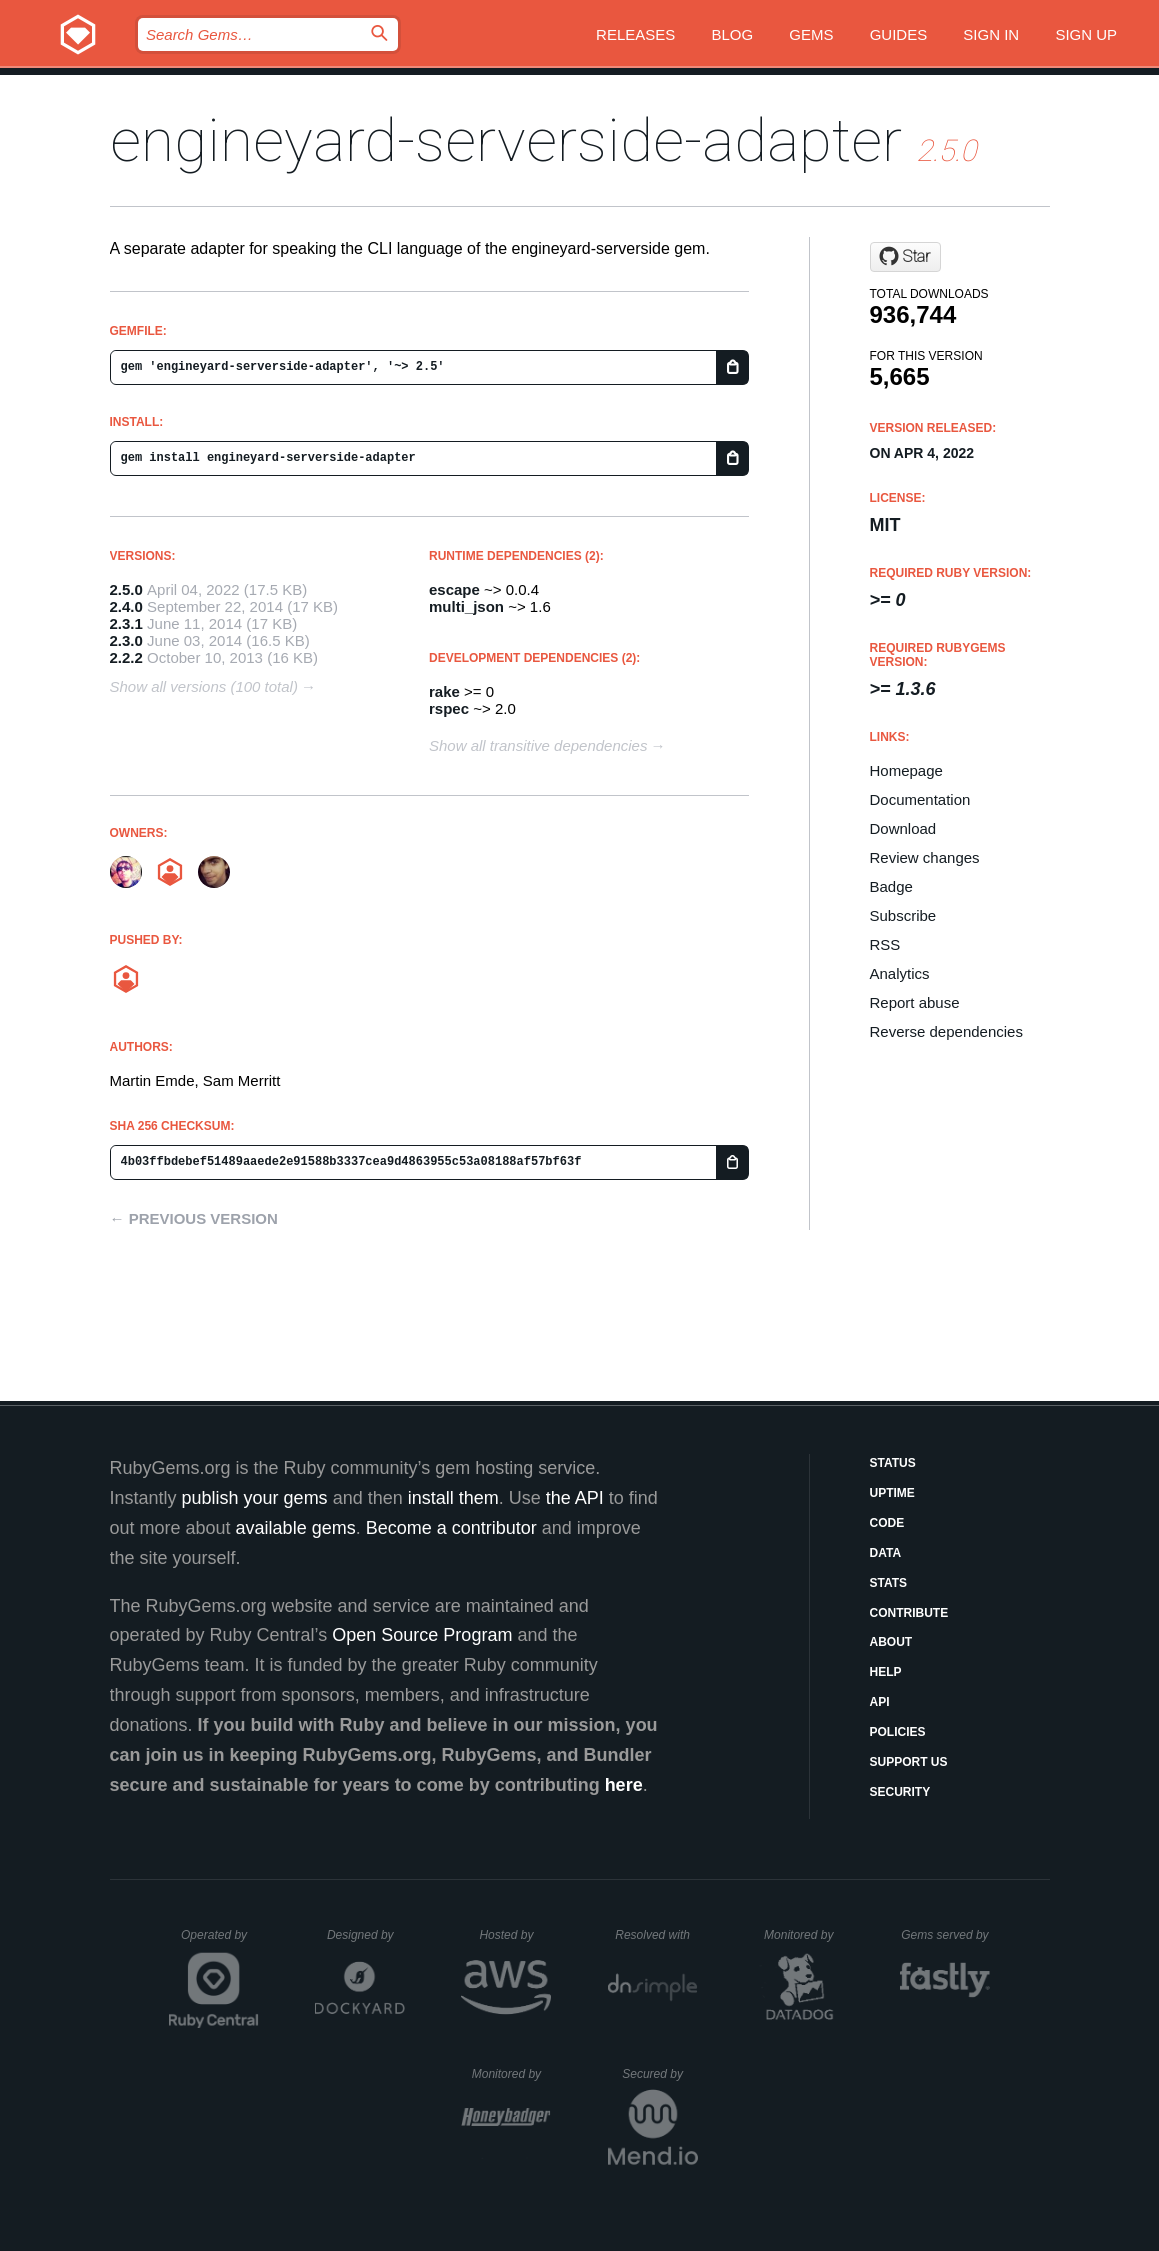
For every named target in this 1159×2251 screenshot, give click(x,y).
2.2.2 (126, 657)
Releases (635, 34)
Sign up (1086, 34)
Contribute (909, 1613)
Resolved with (656, 1935)
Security (900, 1792)
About (891, 1642)
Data (886, 1553)
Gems (811, 34)
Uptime (892, 1493)
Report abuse (915, 1002)
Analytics (900, 973)
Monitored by (804, 1935)
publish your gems (255, 1498)
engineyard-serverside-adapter (506, 140)
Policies (898, 1732)
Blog (732, 34)
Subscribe (903, 915)
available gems (296, 1528)
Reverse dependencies (946, 1031)
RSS (885, 944)
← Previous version (194, 1218)
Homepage (906, 770)
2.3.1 (126, 623)
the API (575, 1498)
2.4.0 (126, 606)
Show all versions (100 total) (204, 686)
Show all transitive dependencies (538, 745)
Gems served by (945, 1935)
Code (887, 1523)
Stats (889, 1583)
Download (903, 828)
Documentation (920, 799)
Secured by (659, 2074)
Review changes (925, 857)
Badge (891, 886)
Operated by (220, 1942)
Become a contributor (451, 1528)
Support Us (909, 1762)
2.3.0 (126, 640)
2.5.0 (126, 589)
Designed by (366, 1935)
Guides (899, 34)
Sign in (991, 34)
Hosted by (515, 1935)
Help (886, 1672)
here (624, 1785)
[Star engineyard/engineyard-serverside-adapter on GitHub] (905, 257)
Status (893, 1463)
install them (453, 1498)
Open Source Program (422, 1635)
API (880, 1702)
